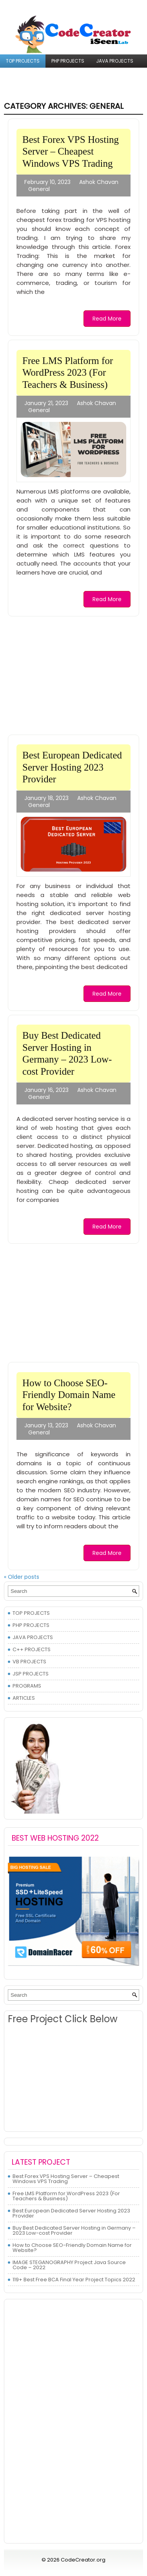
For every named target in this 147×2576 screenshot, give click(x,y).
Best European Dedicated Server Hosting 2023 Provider (72, 767)
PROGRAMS (19, 87)
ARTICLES (54, 87)
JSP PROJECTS (113, 74)
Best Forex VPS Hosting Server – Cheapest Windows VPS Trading (70, 151)
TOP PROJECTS (23, 61)
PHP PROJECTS (67, 61)
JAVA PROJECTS (114, 61)
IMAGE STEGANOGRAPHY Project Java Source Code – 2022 (69, 2265)
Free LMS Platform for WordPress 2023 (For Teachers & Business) (67, 372)
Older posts (21, 1577)
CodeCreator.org (83, 2559)
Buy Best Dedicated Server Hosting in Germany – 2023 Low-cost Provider (74, 2230)
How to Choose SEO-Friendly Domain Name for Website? (68, 1395)
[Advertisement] (70, 675)
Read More (107, 318)
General (39, 189)
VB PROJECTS (69, 74)
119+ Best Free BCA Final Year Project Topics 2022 (74, 2279)
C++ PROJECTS (24, 74)
